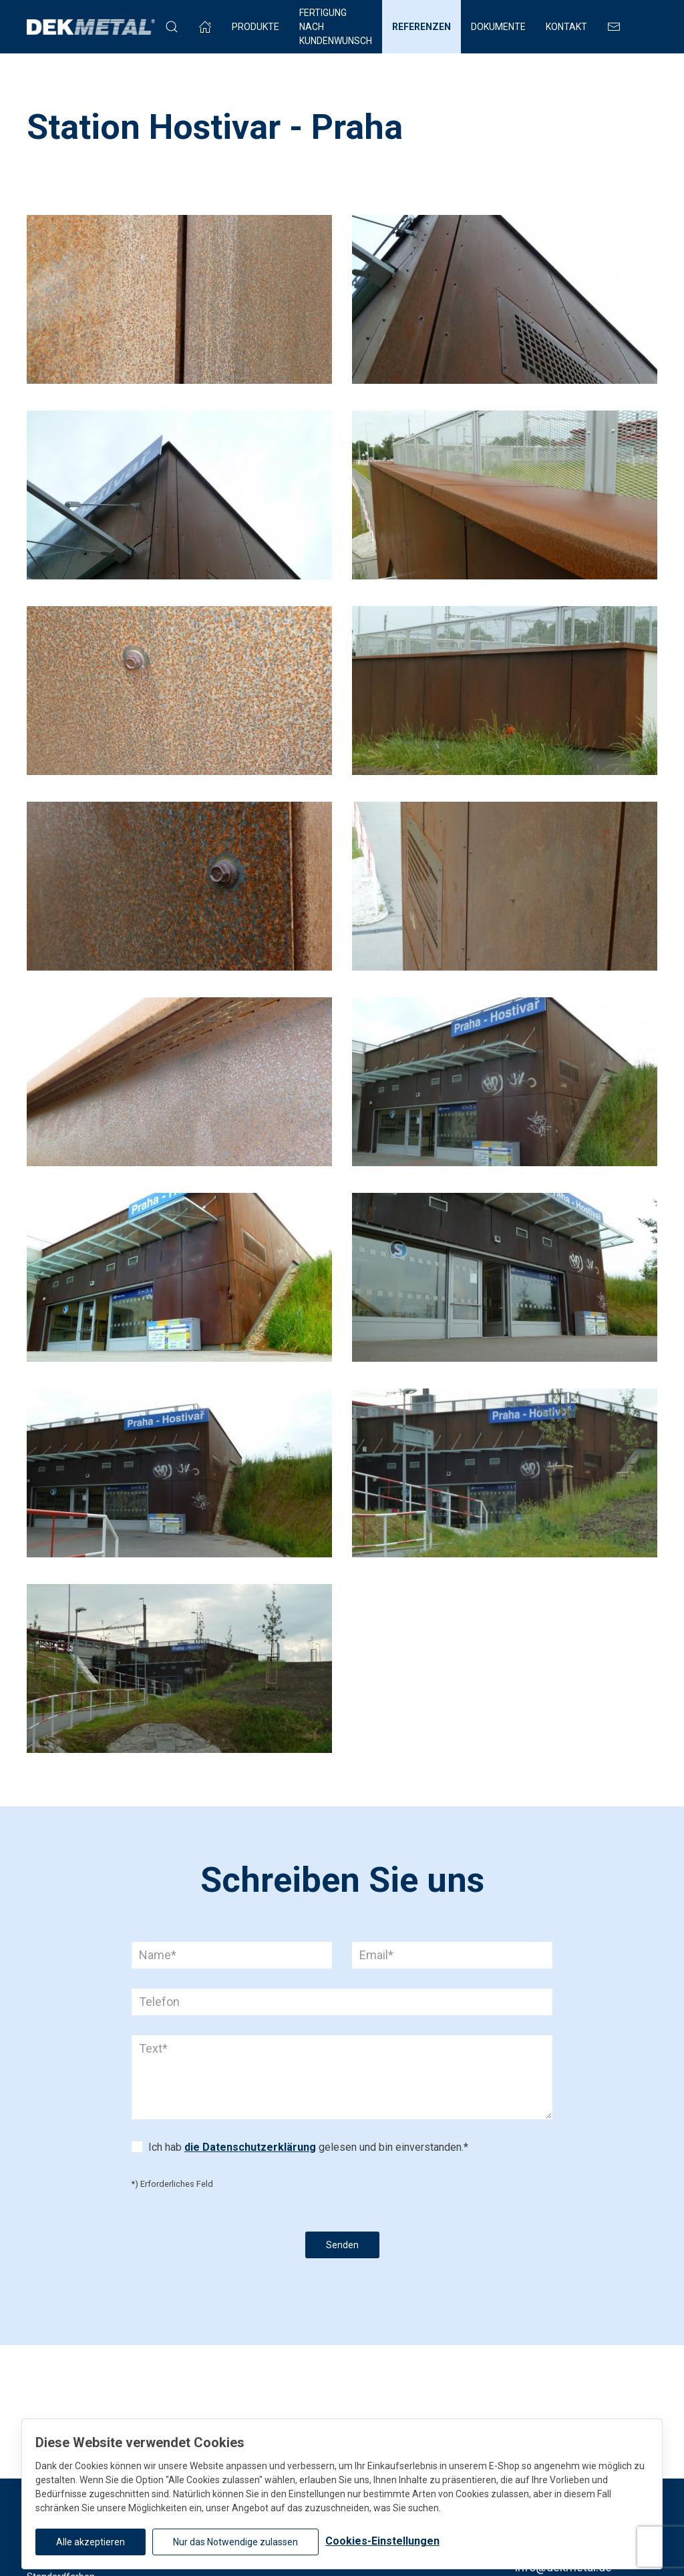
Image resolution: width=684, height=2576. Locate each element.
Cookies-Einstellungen (382, 2541)
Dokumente (498, 26)
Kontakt (566, 26)
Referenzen (421, 26)
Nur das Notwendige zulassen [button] (235, 2542)
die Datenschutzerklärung (250, 2147)
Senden (342, 2245)
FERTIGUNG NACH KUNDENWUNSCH (335, 26)
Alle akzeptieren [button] (90, 2542)
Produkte (255, 26)
